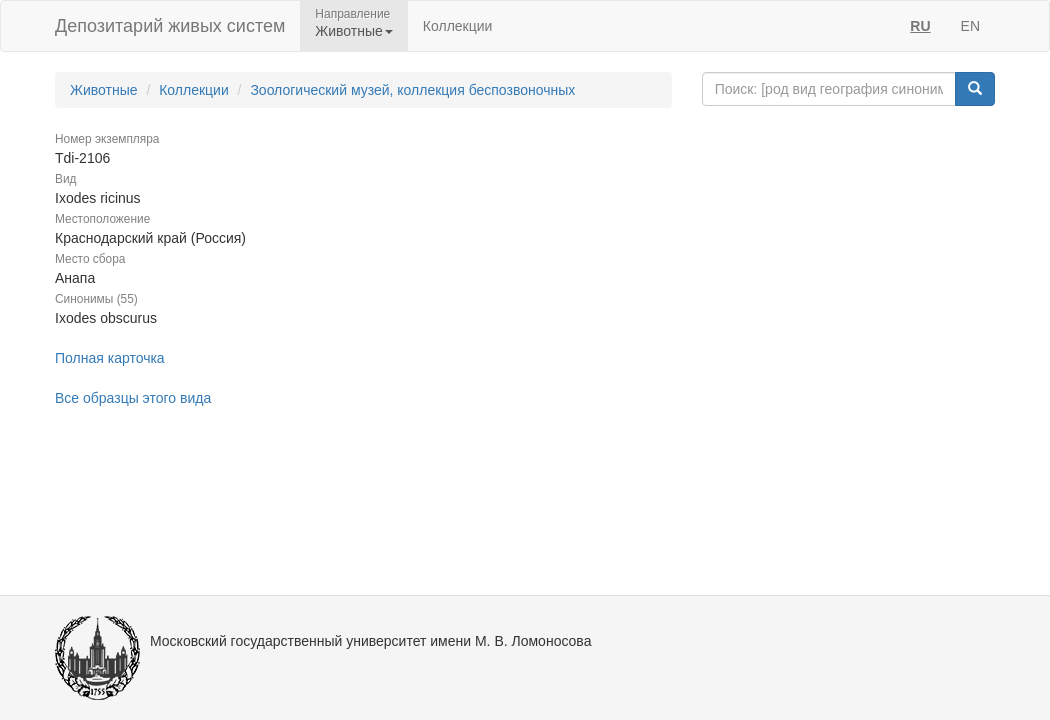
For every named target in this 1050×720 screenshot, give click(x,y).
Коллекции (458, 26)
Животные (104, 90)
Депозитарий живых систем (170, 26)
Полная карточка (110, 358)
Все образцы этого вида (133, 398)
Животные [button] (354, 31)
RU (920, 26)
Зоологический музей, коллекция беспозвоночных (412, 90)
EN (970, 26)
